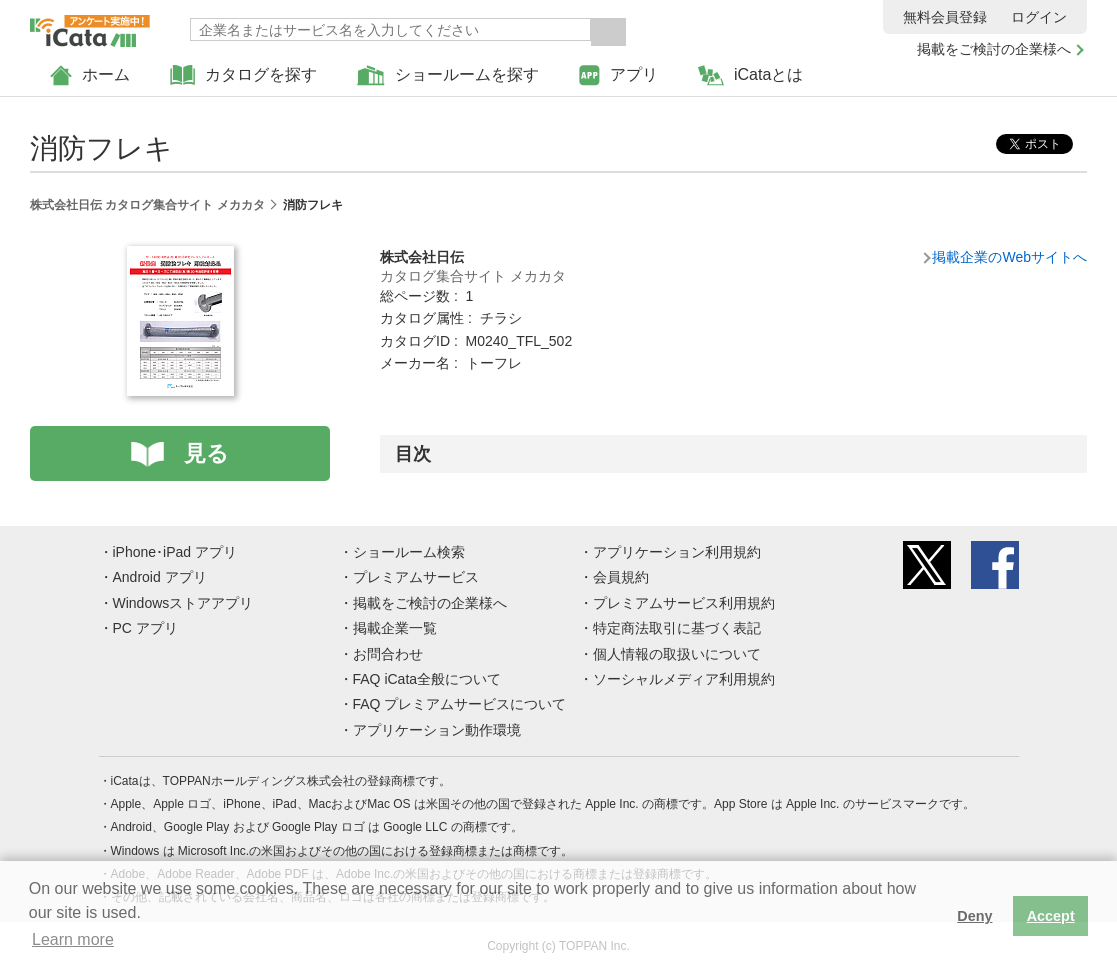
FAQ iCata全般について (427, 679)
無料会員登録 (945, 17)
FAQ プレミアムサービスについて (460, 704)
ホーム (90, 75)
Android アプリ (160, 577)
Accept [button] (1051, 916)
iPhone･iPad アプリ (175, 552)
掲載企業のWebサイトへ (1009, 257)
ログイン (1039, 17)
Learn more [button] (73, 939)
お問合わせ (388, 654)
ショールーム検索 (409, 552)
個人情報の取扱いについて (677, 654)
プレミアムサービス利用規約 (684, 603)
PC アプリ (145, 628)
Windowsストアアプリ (183, 603)
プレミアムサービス (416, 577)
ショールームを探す (448, 75)
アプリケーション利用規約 (677, 552)
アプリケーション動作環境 (437, 730)
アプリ (618, 75)
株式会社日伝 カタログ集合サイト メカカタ (147, 205)
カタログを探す (243, 75)
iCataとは (750, 75)
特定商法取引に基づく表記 (677, 628)
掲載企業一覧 (395, 628)
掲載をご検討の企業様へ (994, 49)
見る (206, 453)
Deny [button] (974, 916)
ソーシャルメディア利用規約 (684, 679)
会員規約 (621, 577)
